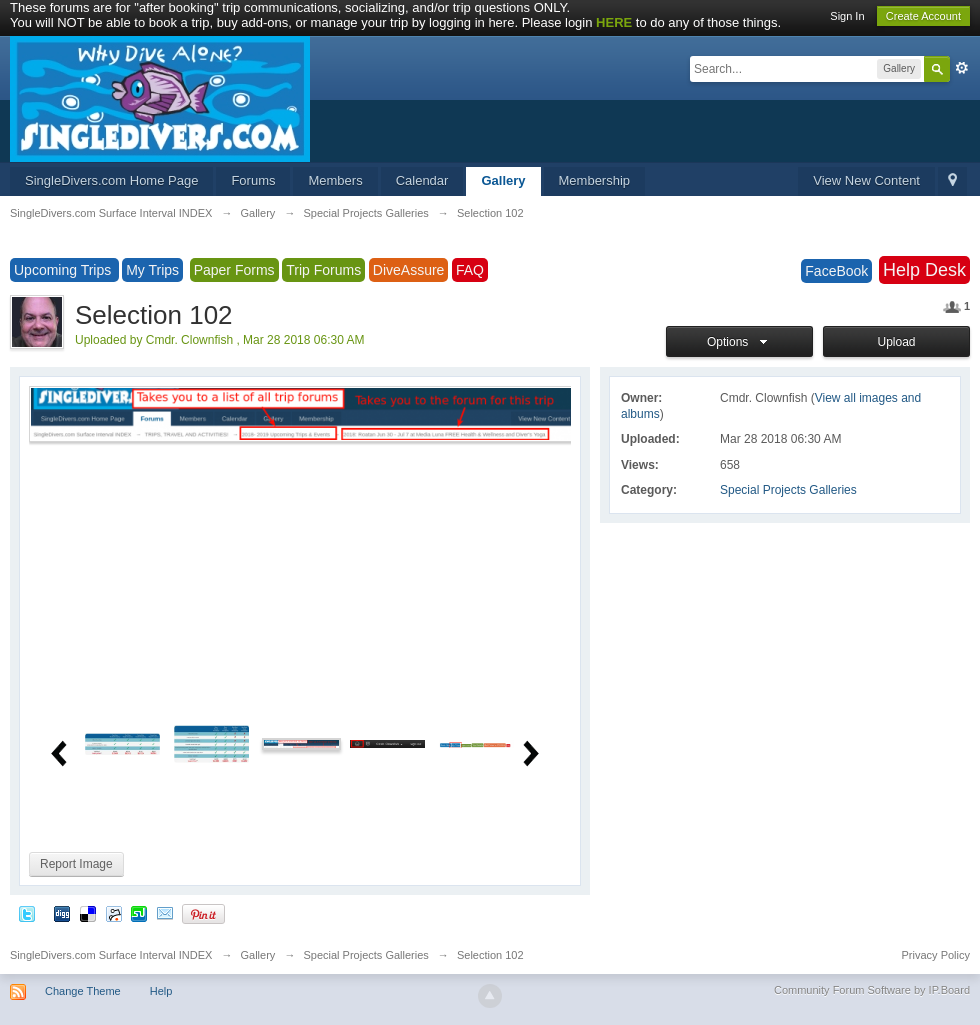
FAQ (470, 270)
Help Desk (924, 270)
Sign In (847, 16)
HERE (614, 22)
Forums (253, 180)
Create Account (923, 16)
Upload (896, 342)
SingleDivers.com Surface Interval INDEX (111, 955)
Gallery (503, 180)
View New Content (866, 180)
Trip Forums (323, 270)
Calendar (422, 180)
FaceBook (836, 271)
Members (335, 180)
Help (161, 991)
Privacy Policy (936, 955)
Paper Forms (234, 270)
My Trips (152, 270)
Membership (595, 180)
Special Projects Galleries (788, 490)
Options (739, 342)
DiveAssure (409, 270)
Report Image (76, 864)
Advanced (962, 68)
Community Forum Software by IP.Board (872, 990)
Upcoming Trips (64, 270)
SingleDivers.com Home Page (111, 180)
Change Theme (83, 991)
